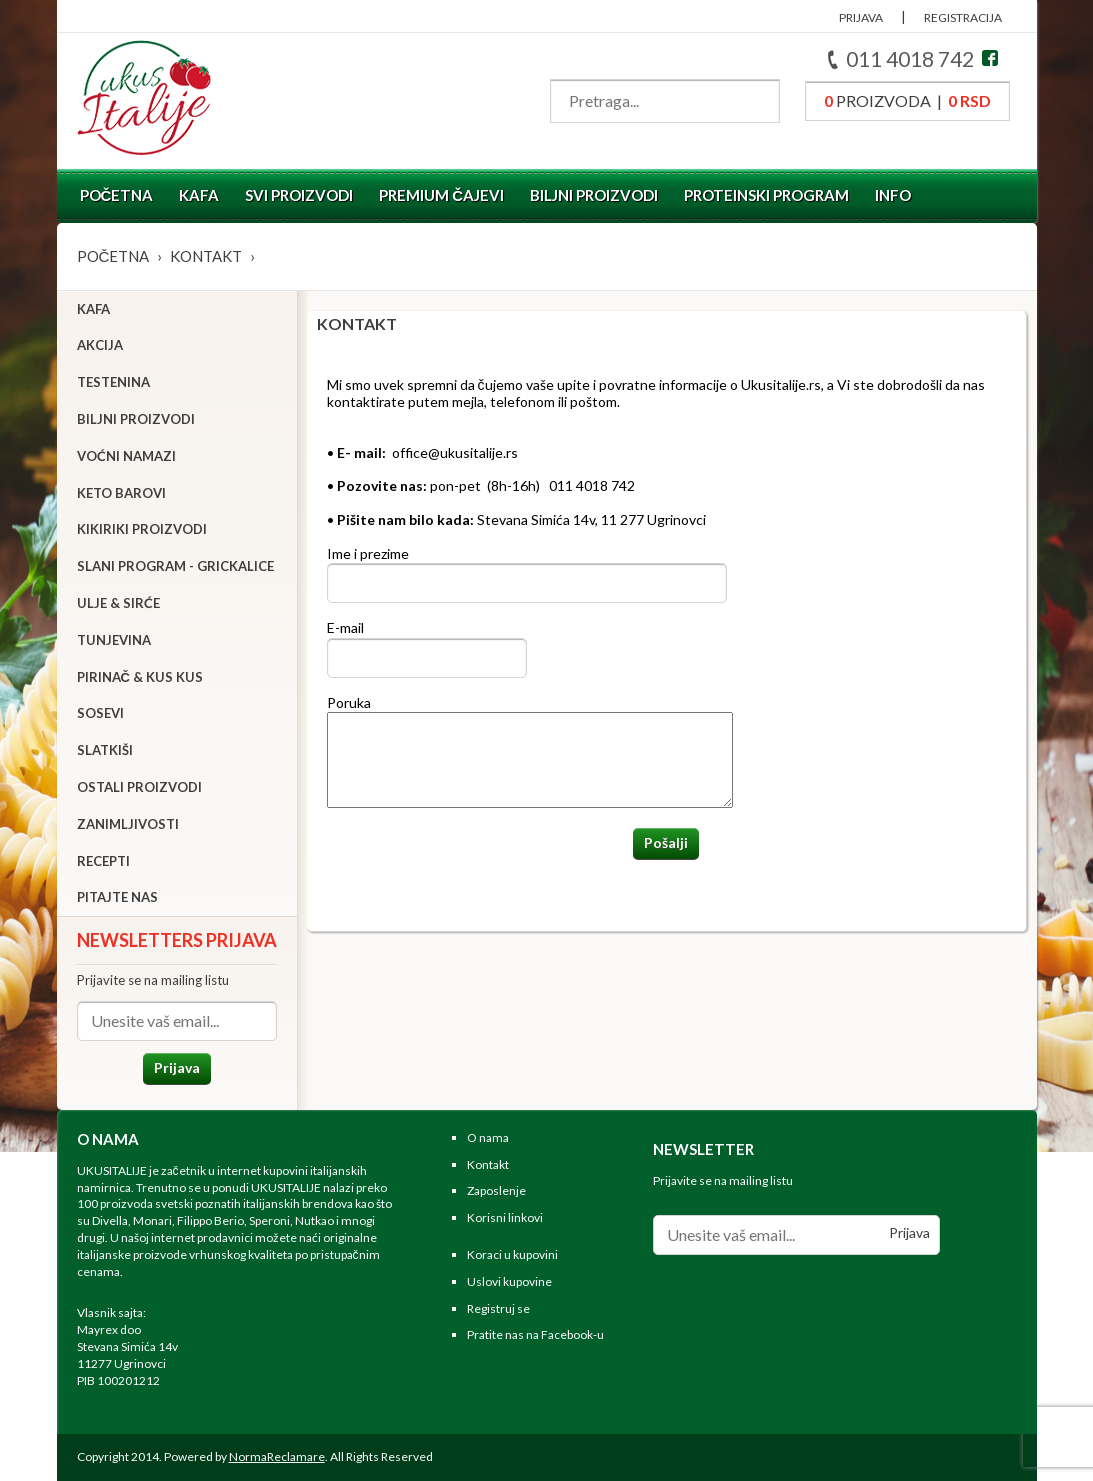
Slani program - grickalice (175, 566)
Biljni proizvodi (594, 195)
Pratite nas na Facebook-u (535, 1334)
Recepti (103, 861)
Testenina (113, 382)
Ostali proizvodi (139, 787)
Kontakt (206, 256)
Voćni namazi (126, 456)
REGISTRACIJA (963, 17)
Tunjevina (114, 640)
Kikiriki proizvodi (142, 529)
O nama (488, 1137)
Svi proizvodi (299, 195)
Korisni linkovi (505, 1217)
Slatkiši (105, 750)
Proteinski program (766, 195)
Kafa (199, 195)
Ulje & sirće (118, 603)
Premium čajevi (441, 195)
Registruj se (498, 1308)
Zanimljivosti (128, 824)
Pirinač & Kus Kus (140, 677)
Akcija (100, 345)
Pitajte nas (117, 897)
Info (893, 195)
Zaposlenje (496, 1190)
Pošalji (666, 842)
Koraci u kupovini (512, 1254)
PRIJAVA (861, 17)
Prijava (177, 1067)
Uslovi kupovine (509, 1281)
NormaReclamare (277, 1456)
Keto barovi (121, 493)
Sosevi (100, 713)
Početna (117, 195)
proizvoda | (907, 100)
